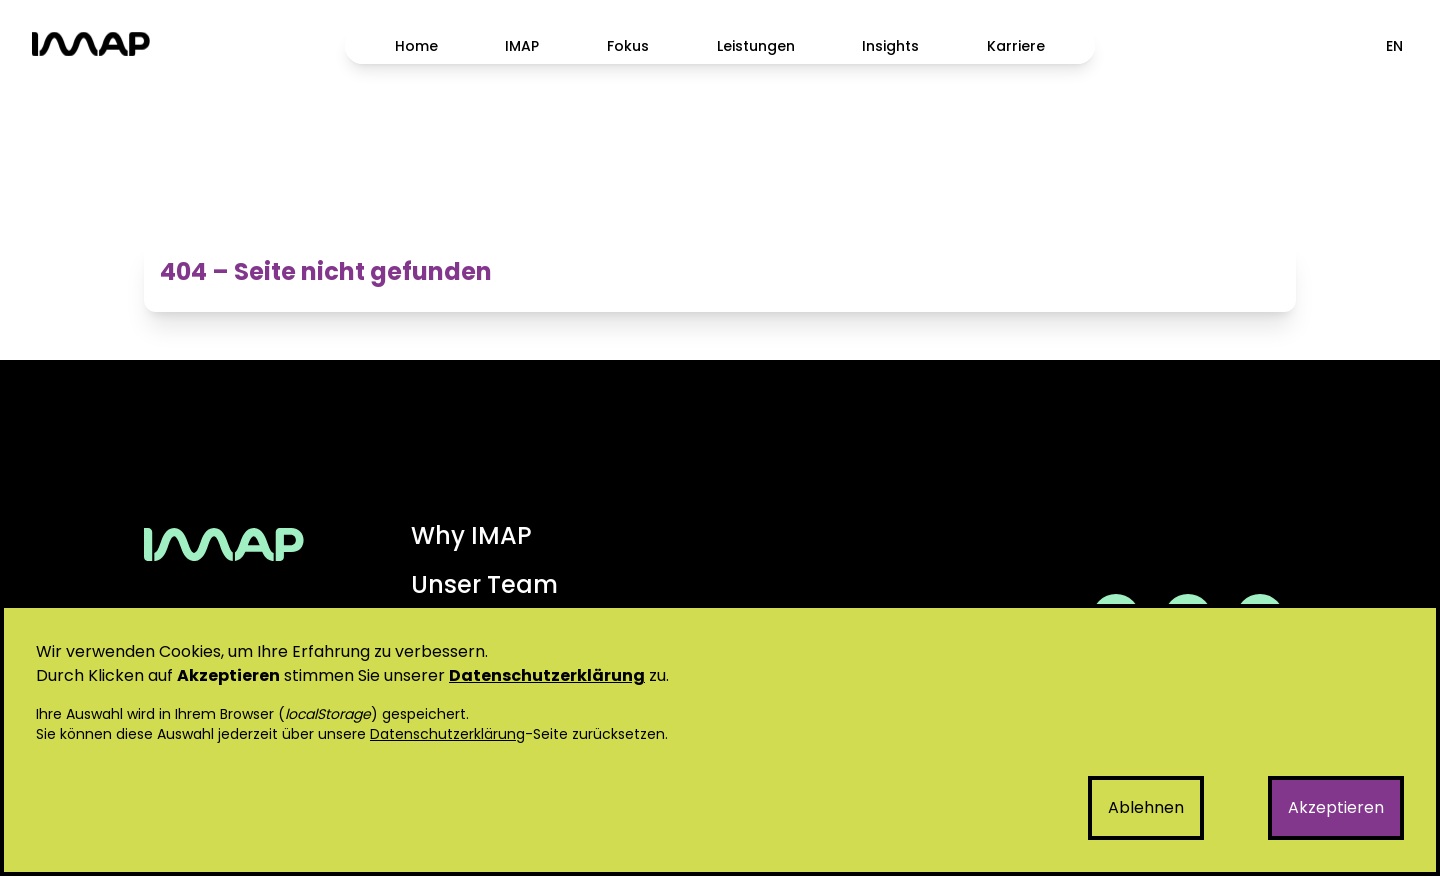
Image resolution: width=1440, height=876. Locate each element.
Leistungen (756, 46)
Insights (890, 46)
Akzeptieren (1336, 807)
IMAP (522, 46)
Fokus (628, 46)
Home (416, 46)
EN (1394, 46)
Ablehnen (1146, 807)
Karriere (1016, 46)
